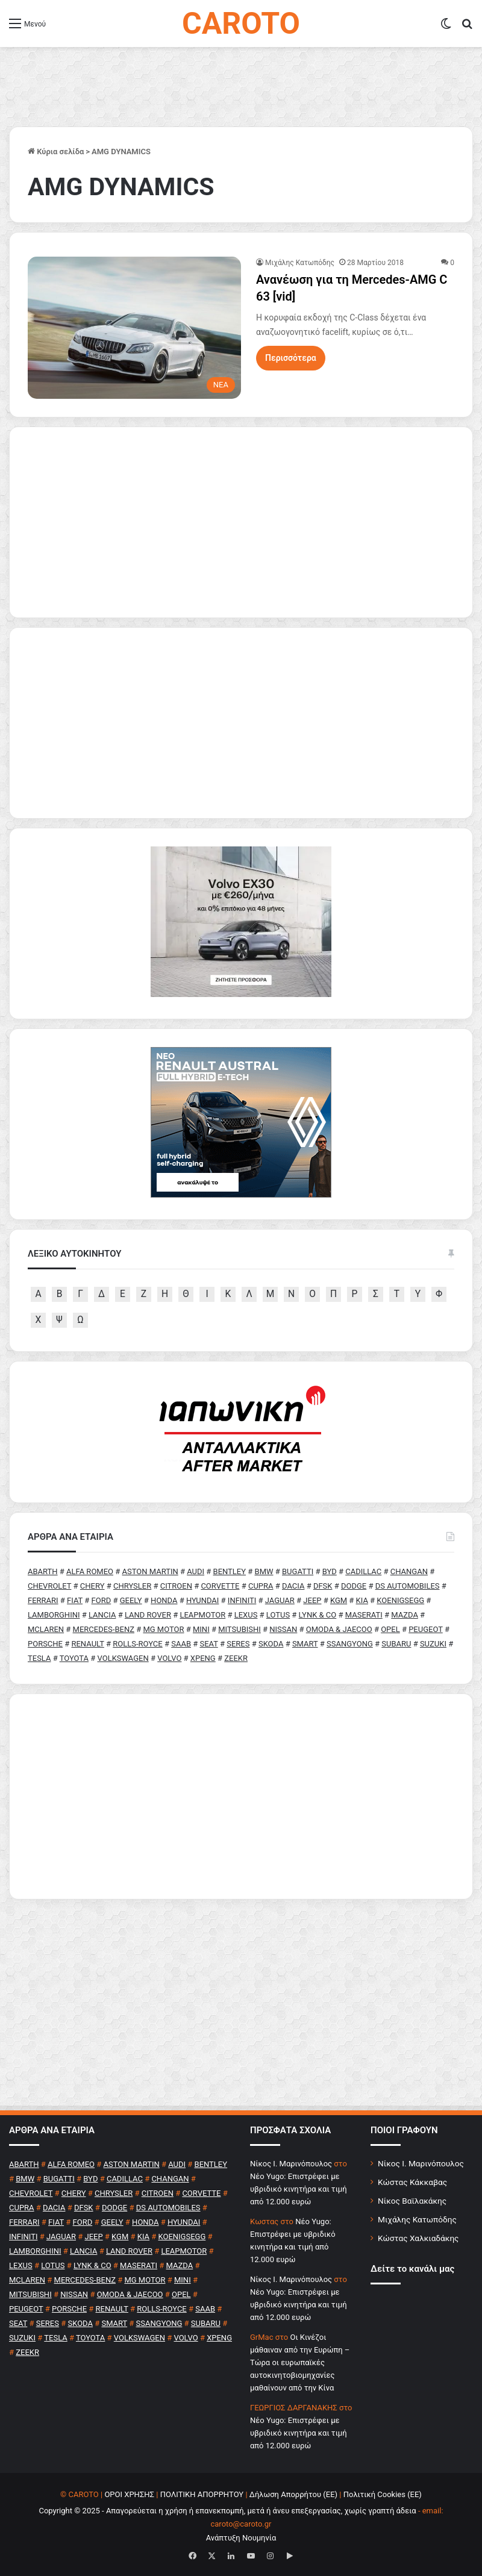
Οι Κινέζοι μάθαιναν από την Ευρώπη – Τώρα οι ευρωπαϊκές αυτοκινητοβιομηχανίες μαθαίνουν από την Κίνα (299, 2362)
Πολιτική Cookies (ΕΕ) (382, 2494)
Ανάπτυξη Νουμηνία (241, 2537)
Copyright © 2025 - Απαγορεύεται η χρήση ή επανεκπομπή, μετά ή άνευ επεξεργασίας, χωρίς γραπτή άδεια (227, 2510)
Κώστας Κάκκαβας (412, 2182)
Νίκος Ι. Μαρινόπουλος (421, 2163)
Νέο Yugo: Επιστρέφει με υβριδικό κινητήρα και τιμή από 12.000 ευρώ (298, 2189)
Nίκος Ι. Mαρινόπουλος (291, 2163)
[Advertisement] (241, 1796)
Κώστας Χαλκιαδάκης (418, 2238)
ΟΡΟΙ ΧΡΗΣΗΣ (129, 2494)
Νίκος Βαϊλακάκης (412, 2201)
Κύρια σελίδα (56, 151)
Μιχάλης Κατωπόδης (299, 262)
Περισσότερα (290, 358)
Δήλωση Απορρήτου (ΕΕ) (293, 2494)
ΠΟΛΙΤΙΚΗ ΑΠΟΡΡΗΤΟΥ (202, 2494)
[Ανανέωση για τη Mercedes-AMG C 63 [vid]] (134, 328)
